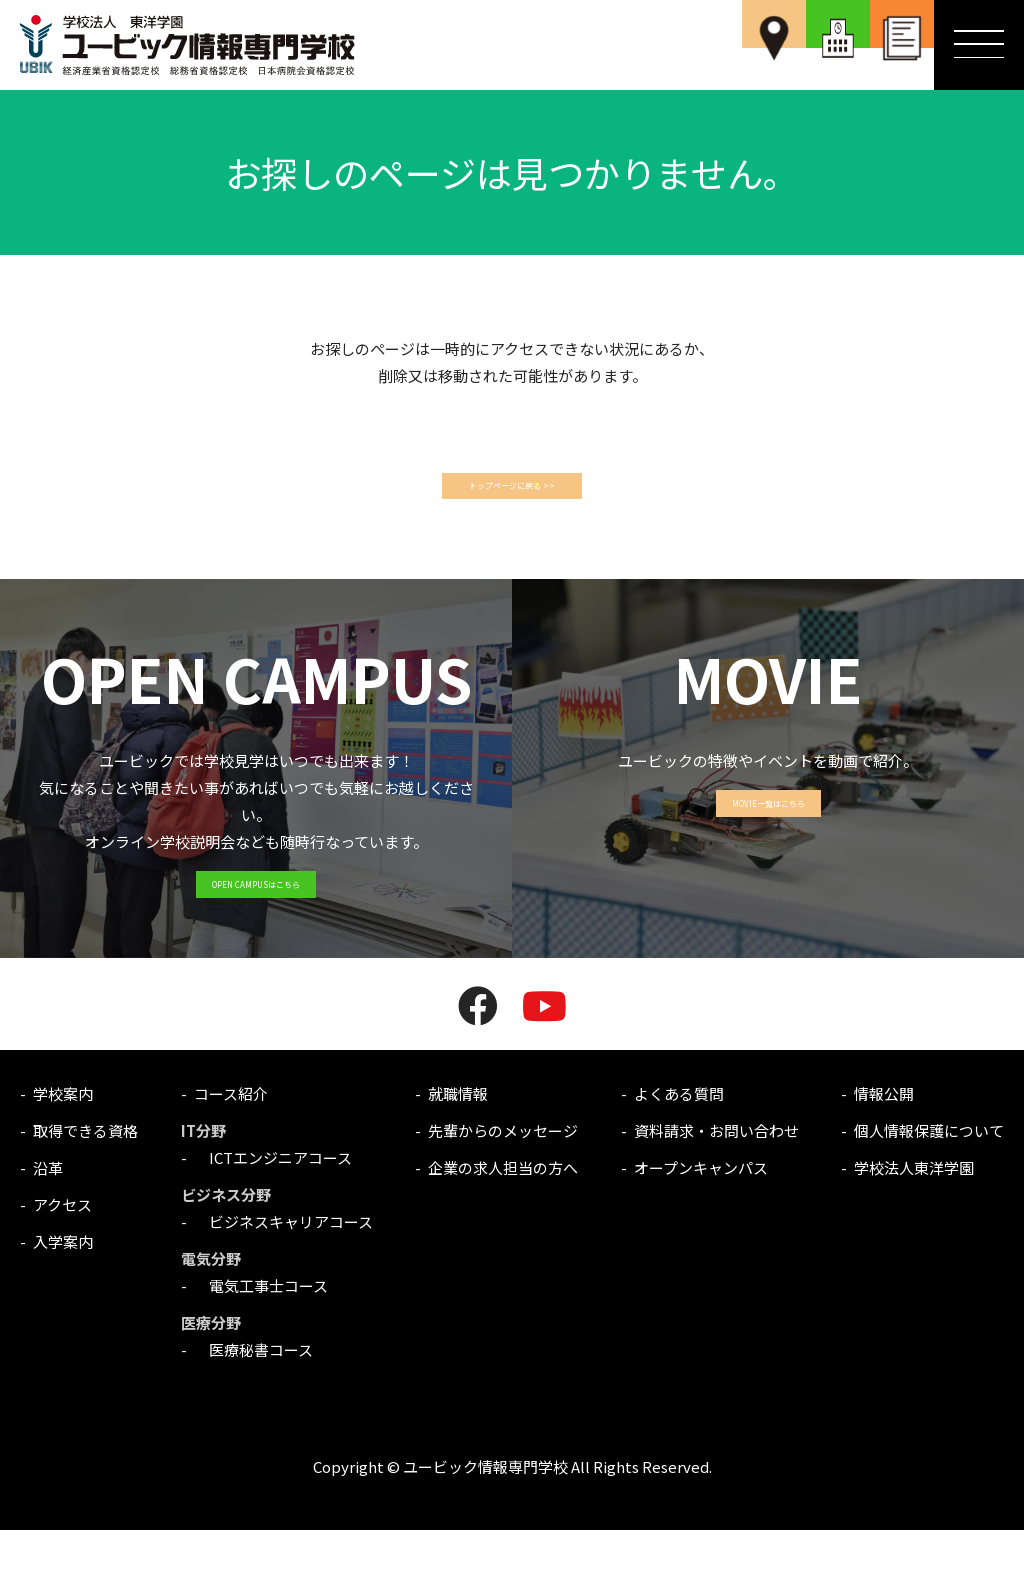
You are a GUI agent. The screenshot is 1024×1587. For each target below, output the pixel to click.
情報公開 (884, 1150)
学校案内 (63, 1150)
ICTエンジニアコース (273, 1214)
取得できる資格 (85, 1187)
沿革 (48, 1224)
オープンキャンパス (701, 1224)
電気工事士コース (261, 1342)
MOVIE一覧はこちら (768, 848)
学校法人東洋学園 (914, 1224)
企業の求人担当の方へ (503, 1224)
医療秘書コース (253, 1406)
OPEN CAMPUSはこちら (256, 929)
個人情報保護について (929, 1187)
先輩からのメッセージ (503, 1187)
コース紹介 (231, 1150)
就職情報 (458, 1150)
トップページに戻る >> (512, 493)
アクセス (62, 1261)
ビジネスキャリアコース (283, 1278)
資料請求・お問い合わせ (716, 1187)
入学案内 (63, 1298)
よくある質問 (679, 1150)
